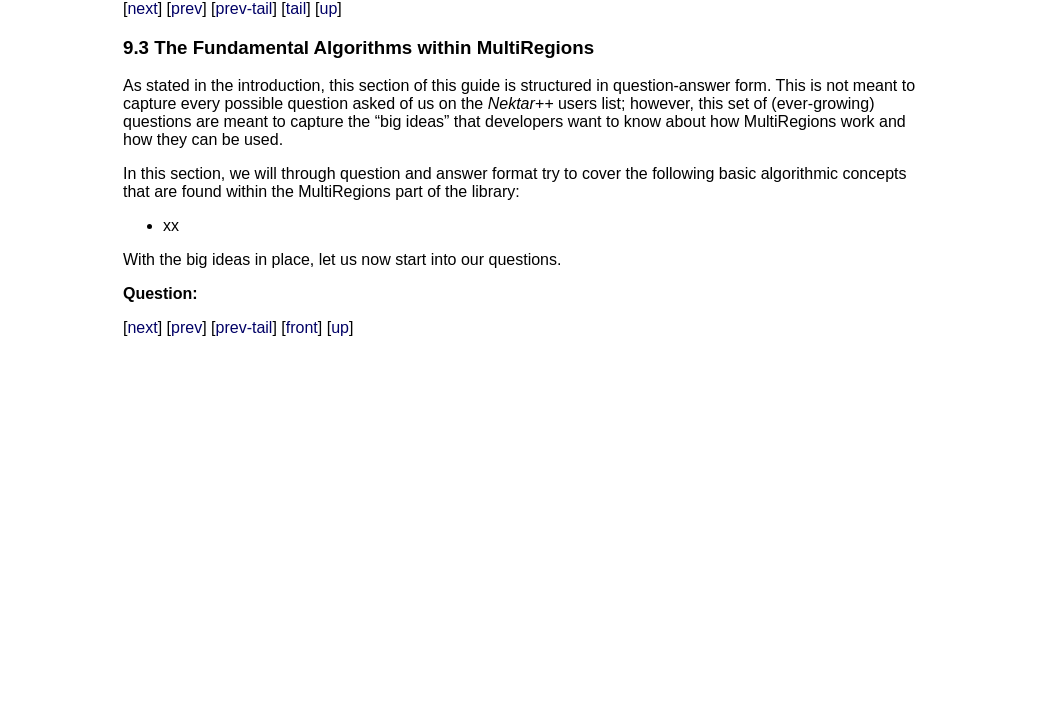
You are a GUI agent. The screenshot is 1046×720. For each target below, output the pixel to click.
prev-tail (244, 8)
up (329, 8)
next (142, 8)
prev (186, 8)
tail (296, 8)
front (302, 327)
